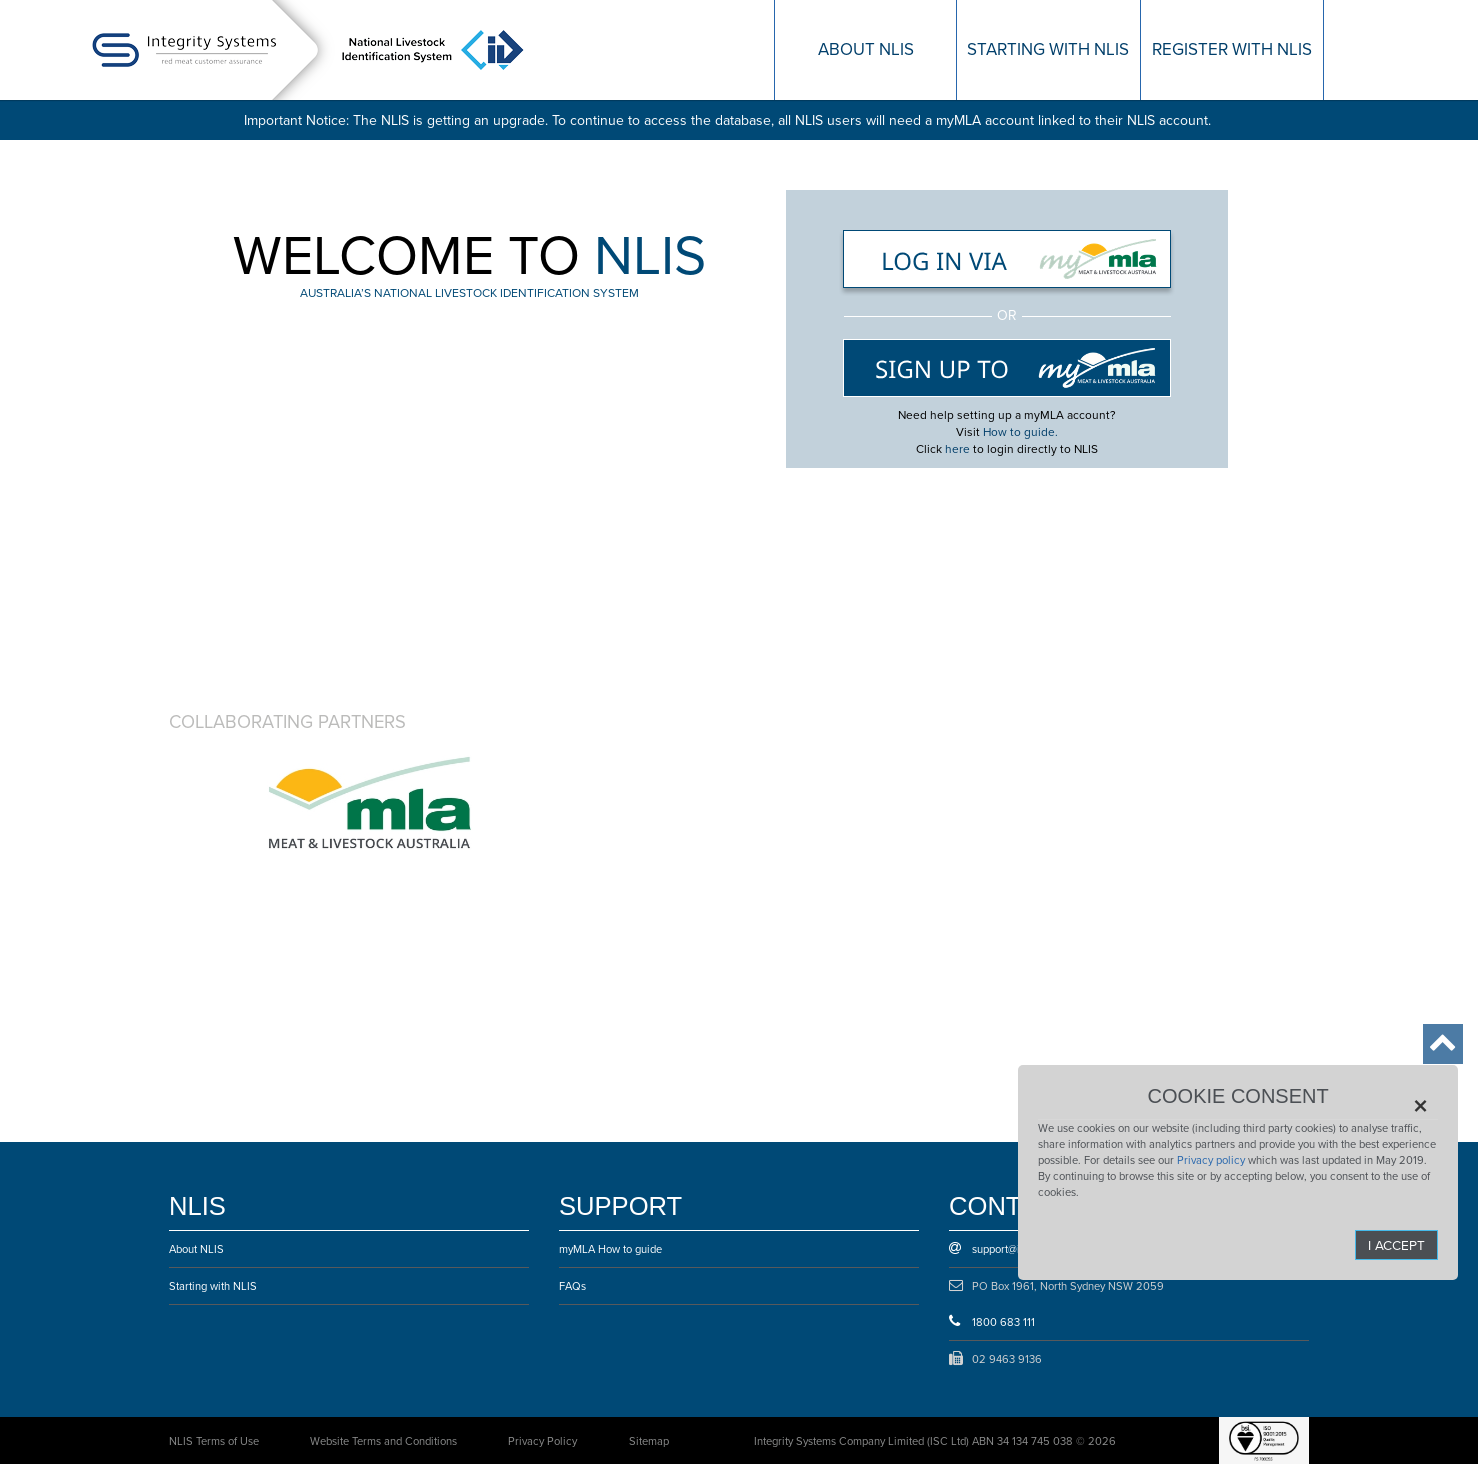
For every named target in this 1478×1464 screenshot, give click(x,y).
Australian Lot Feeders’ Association (370, 1042)
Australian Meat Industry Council (1078, 922)
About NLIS (196, 1249)
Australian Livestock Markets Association (842, 1042)
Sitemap (649, 1441)
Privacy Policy (542, 1441)
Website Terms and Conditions (383, 1441)
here (957, 449)
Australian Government (370, 802)
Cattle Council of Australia (370, 922)
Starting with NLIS (213, 1286)
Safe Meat (1078, 802)
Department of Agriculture (842, 802)
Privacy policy (1211, 1160)
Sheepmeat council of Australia (606, 922)
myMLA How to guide (610, 1249)
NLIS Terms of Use (214, 1441)
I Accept (1396, 1245)
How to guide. (1020, 432)
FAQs (572, 1286)
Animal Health (606, 802)
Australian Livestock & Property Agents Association (606, 1042)
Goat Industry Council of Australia (842, 922)
